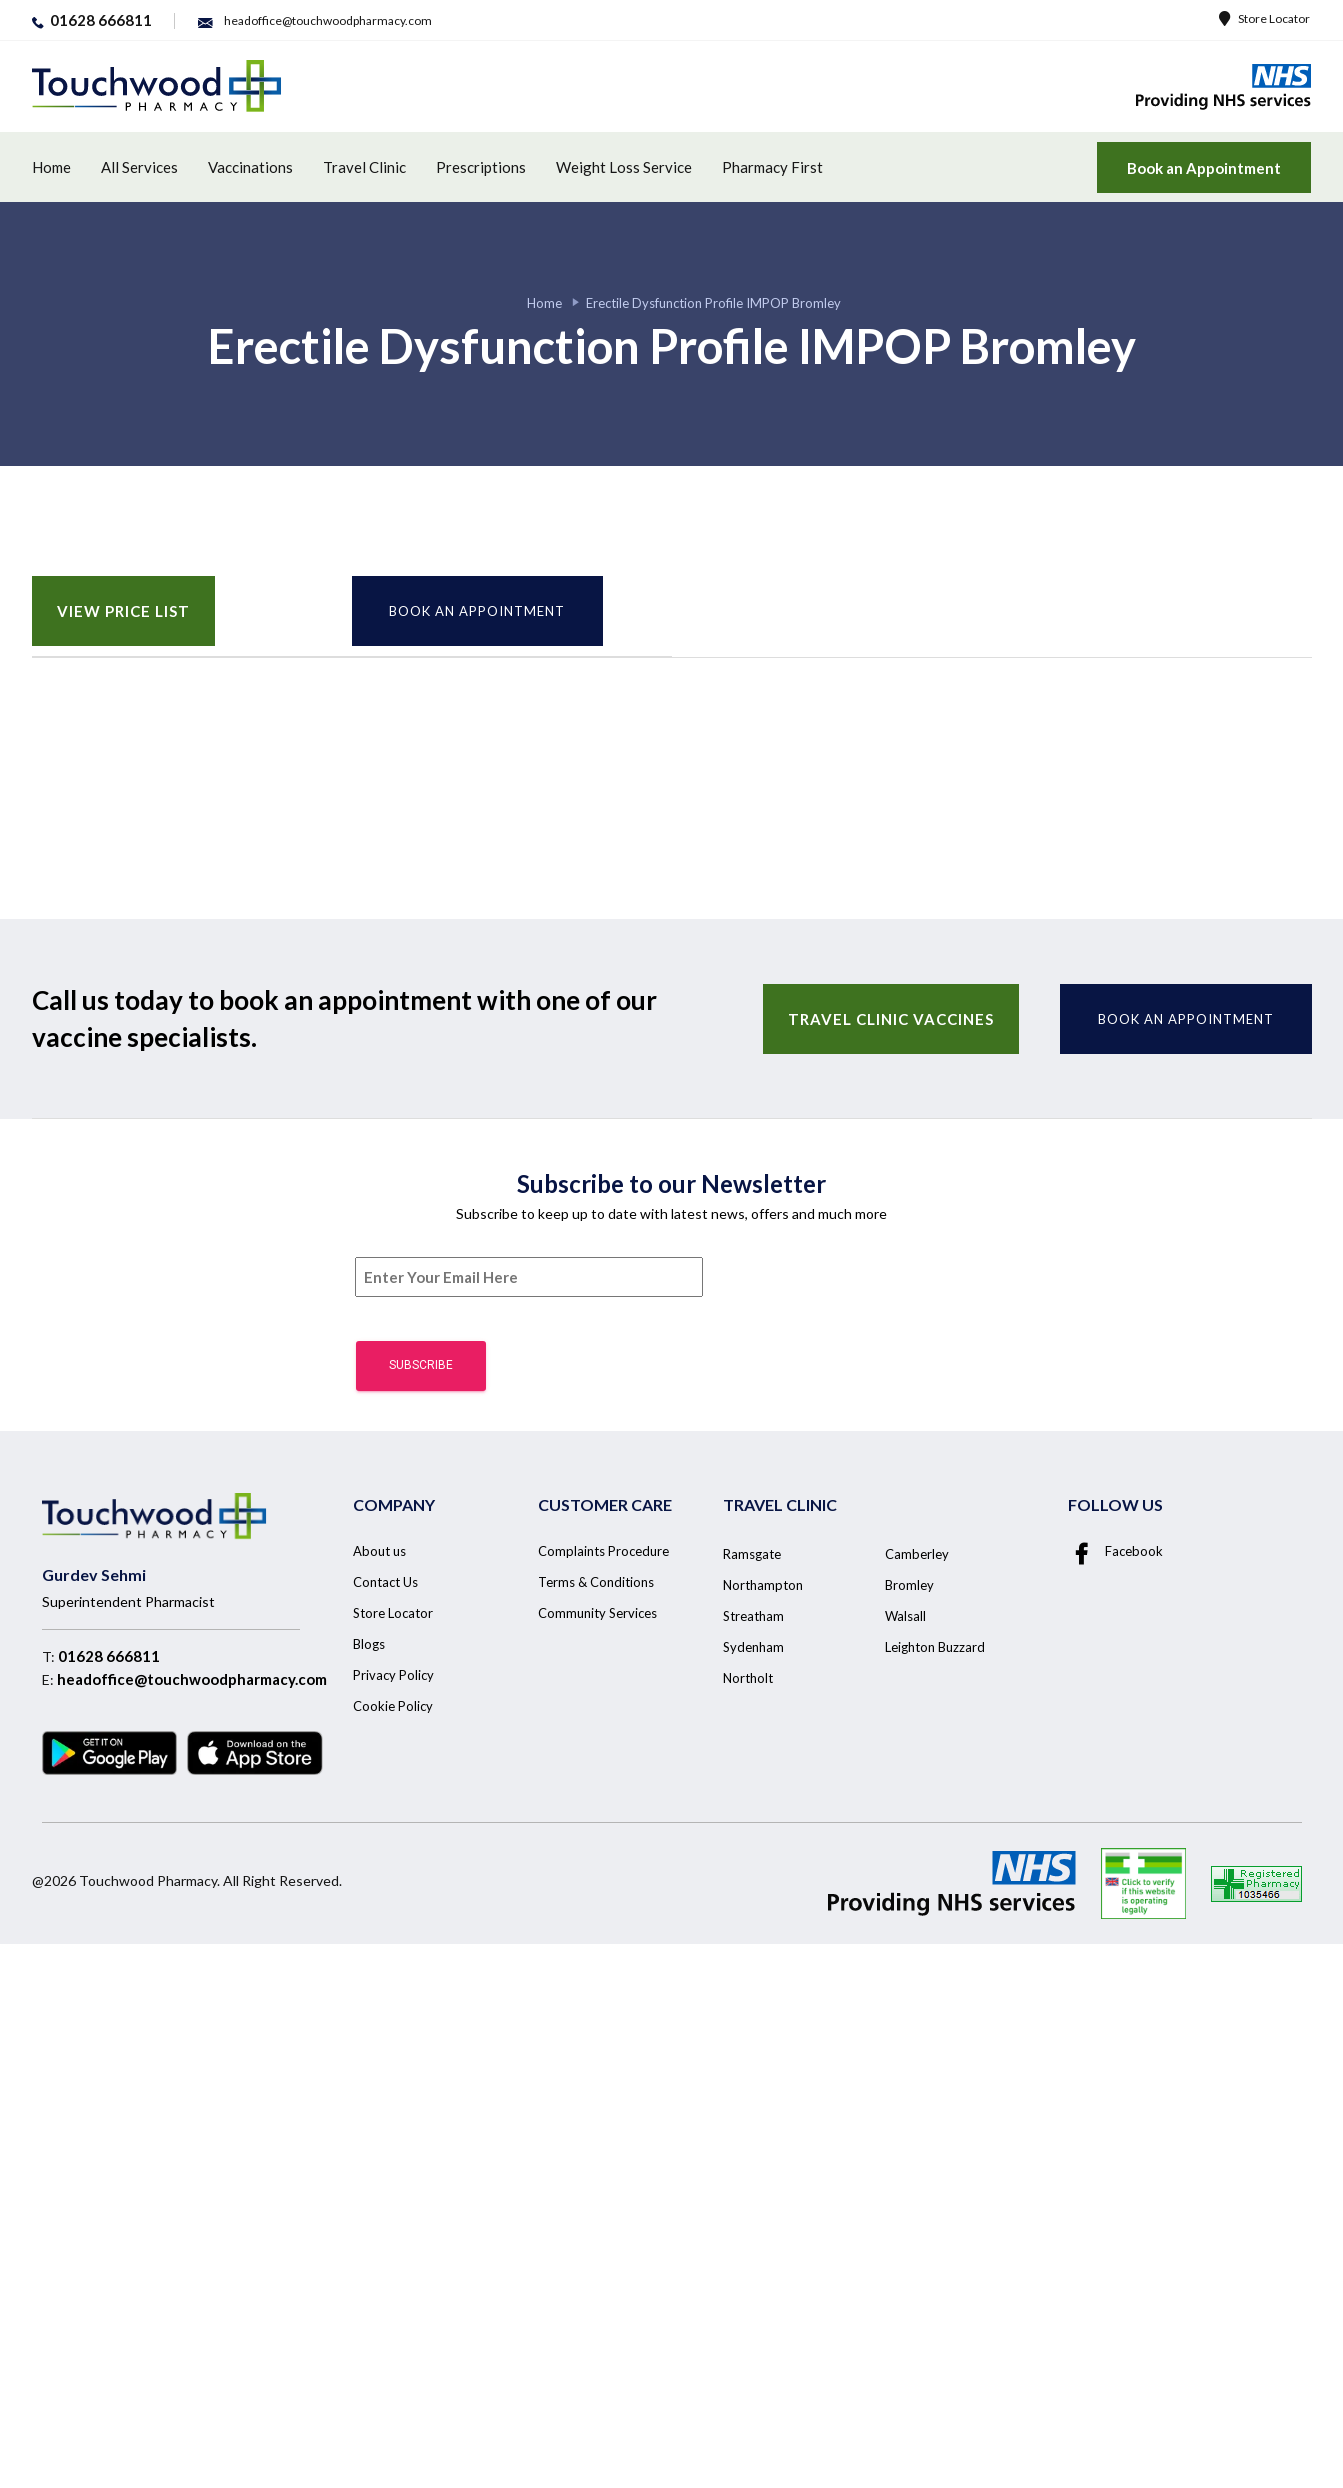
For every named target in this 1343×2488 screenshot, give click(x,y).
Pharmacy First (772, 167)
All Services (139, 167)
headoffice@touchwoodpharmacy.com (192, 1679)
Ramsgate (752, 1554)
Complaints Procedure (603, 1551)
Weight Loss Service (624, 167)
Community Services (597, 1613)
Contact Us (385, 1582)
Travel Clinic (364, 167)
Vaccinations (250, 167)
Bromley (909, 1585)
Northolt (748, 1678)
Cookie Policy (393, 1706)
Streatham (753, 1616)
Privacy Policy (393, 1675)
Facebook (1115, 1551)
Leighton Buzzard (935, 1647)
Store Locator (1264, 18)
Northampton (763, 1585)
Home (51, 167)
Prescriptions (481, 167)
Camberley (917, 1554)
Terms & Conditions (596, 1582)
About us (379, 1551)
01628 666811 (109, 1656)
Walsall (905, 1616)
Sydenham (753, 1647)
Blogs (369, 1644)
